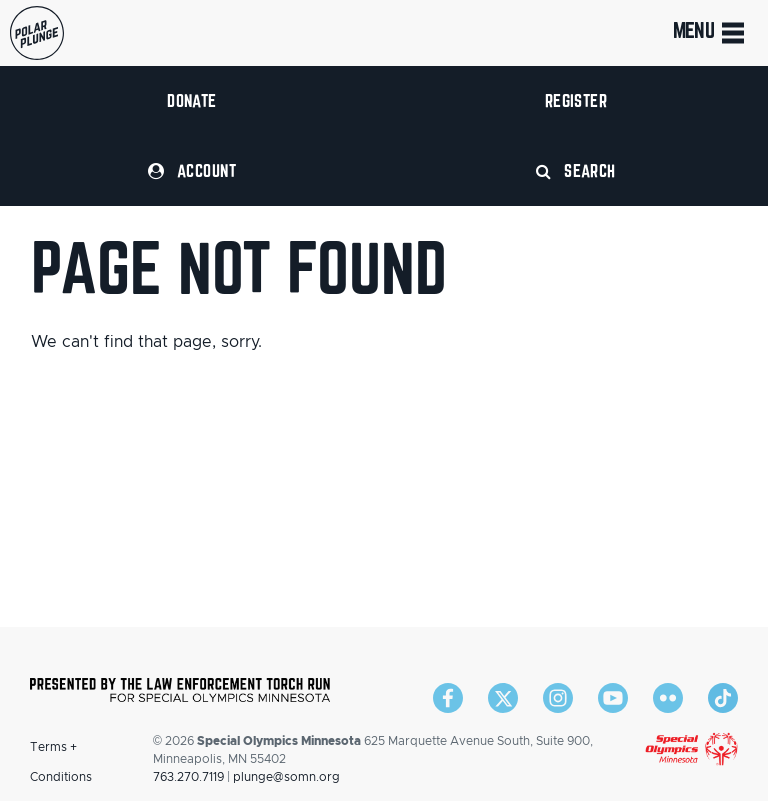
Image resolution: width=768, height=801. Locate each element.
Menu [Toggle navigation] (710, 33)
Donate (192, 100)
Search (576, 170)
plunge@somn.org (286, 777)
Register (576, 100)
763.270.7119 (188, 777)
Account (192, 170)
